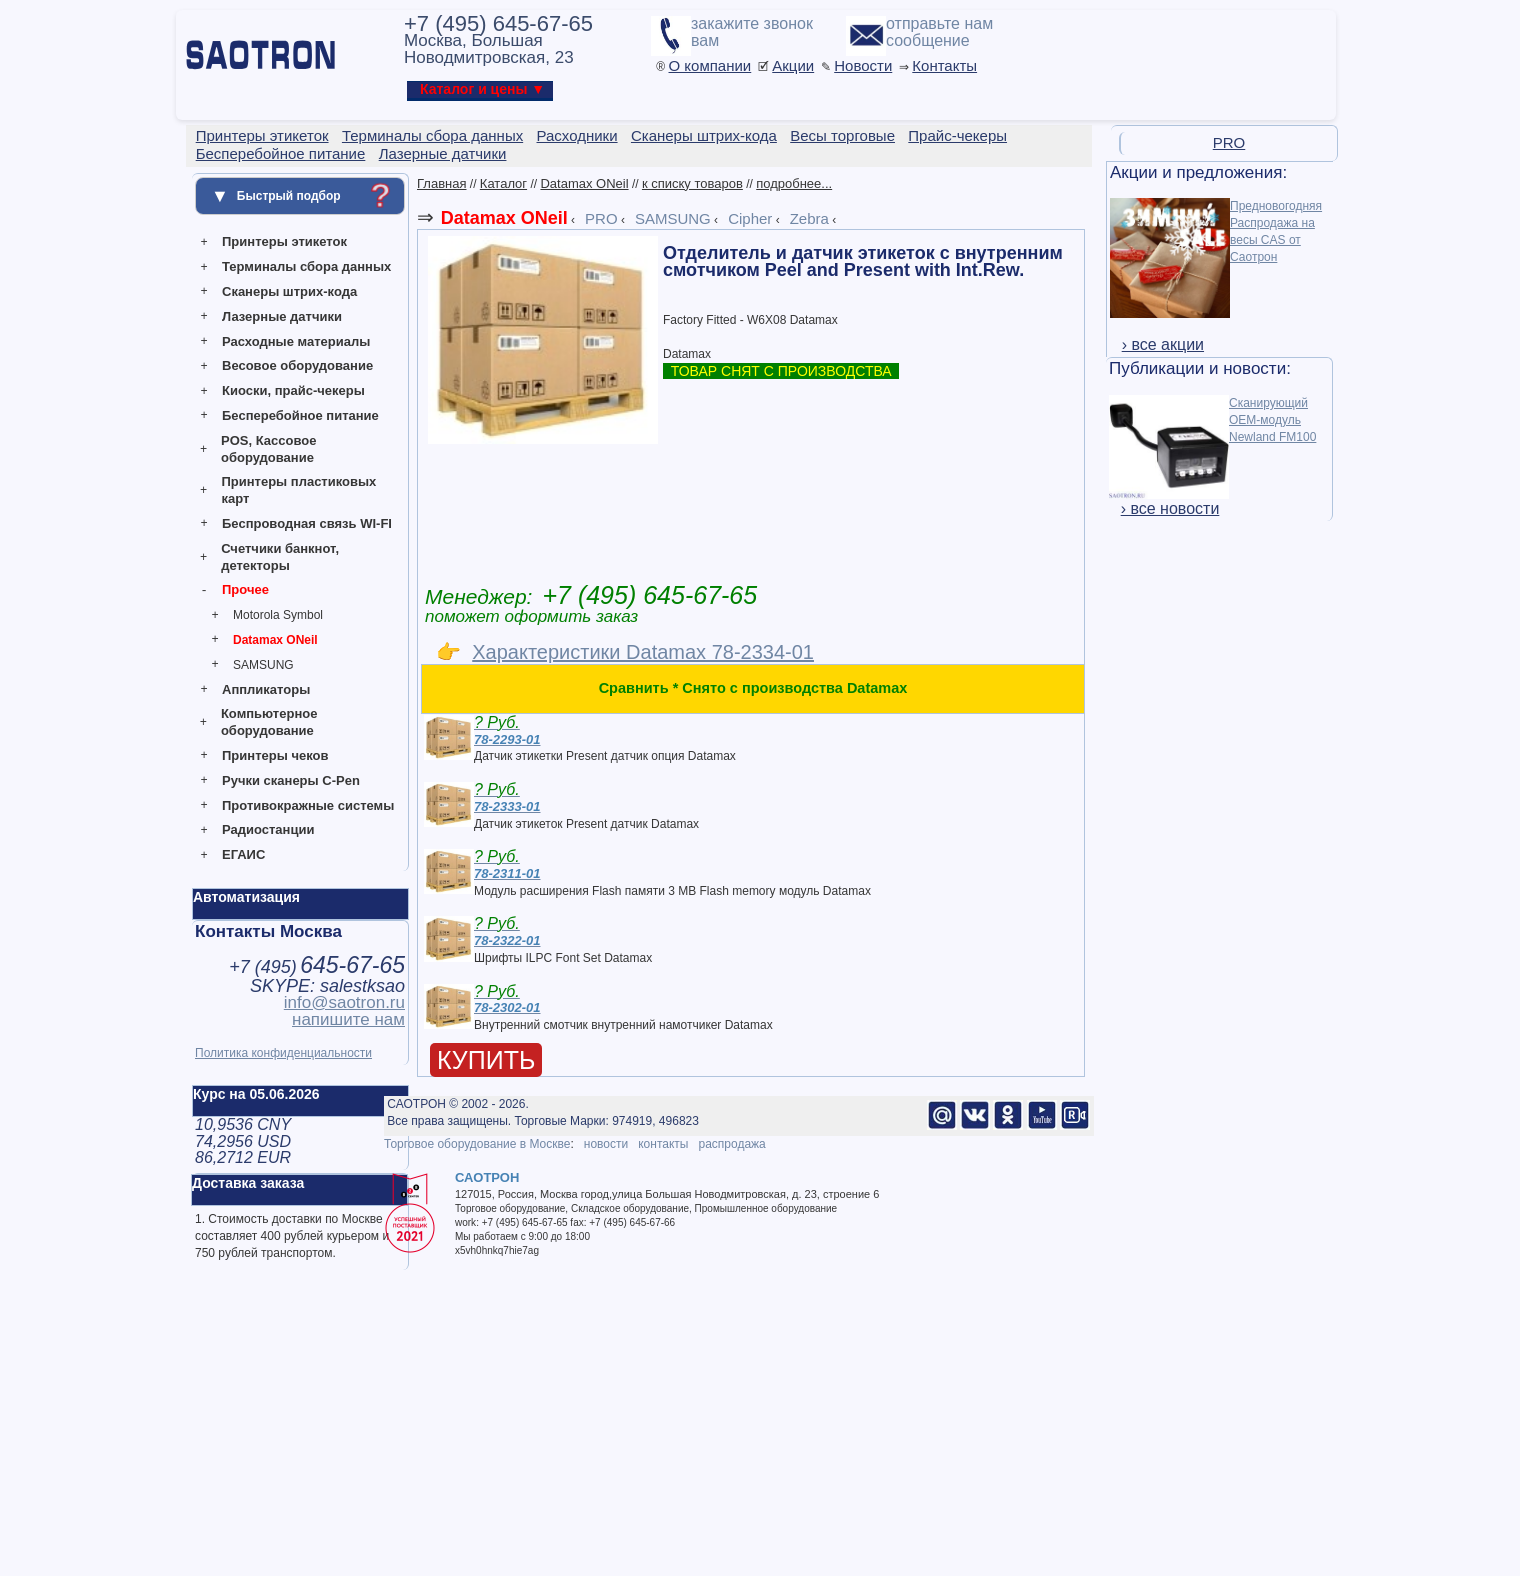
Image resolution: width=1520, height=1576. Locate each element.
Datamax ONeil (275, 640)
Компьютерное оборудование (269, 722)
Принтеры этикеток (284, 241)
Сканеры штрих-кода (289, 291)
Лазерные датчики (282, 316)
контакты (663, 1144)
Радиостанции (268, 829)
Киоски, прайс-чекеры (293, 390)
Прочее (245, 589)
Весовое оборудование (297, 365)
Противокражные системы (308, 805)
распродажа (731, 1144)
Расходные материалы (296, 341)
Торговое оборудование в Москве (477, 1144)
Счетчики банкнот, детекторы (280, 557)
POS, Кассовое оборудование (268, 449)
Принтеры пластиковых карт (298, 490)
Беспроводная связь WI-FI (307, 523)
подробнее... (794, 183)
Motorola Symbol (278, 615)
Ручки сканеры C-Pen (291, 780)
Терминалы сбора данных (306, 266)
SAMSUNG (263, 665)
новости (606, 1144)
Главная (441, 183)
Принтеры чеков (275, 755)
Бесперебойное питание (300, 415)
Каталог (503, 183)
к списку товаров (692, 183)
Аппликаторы (266, 689)
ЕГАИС (243, 854)
